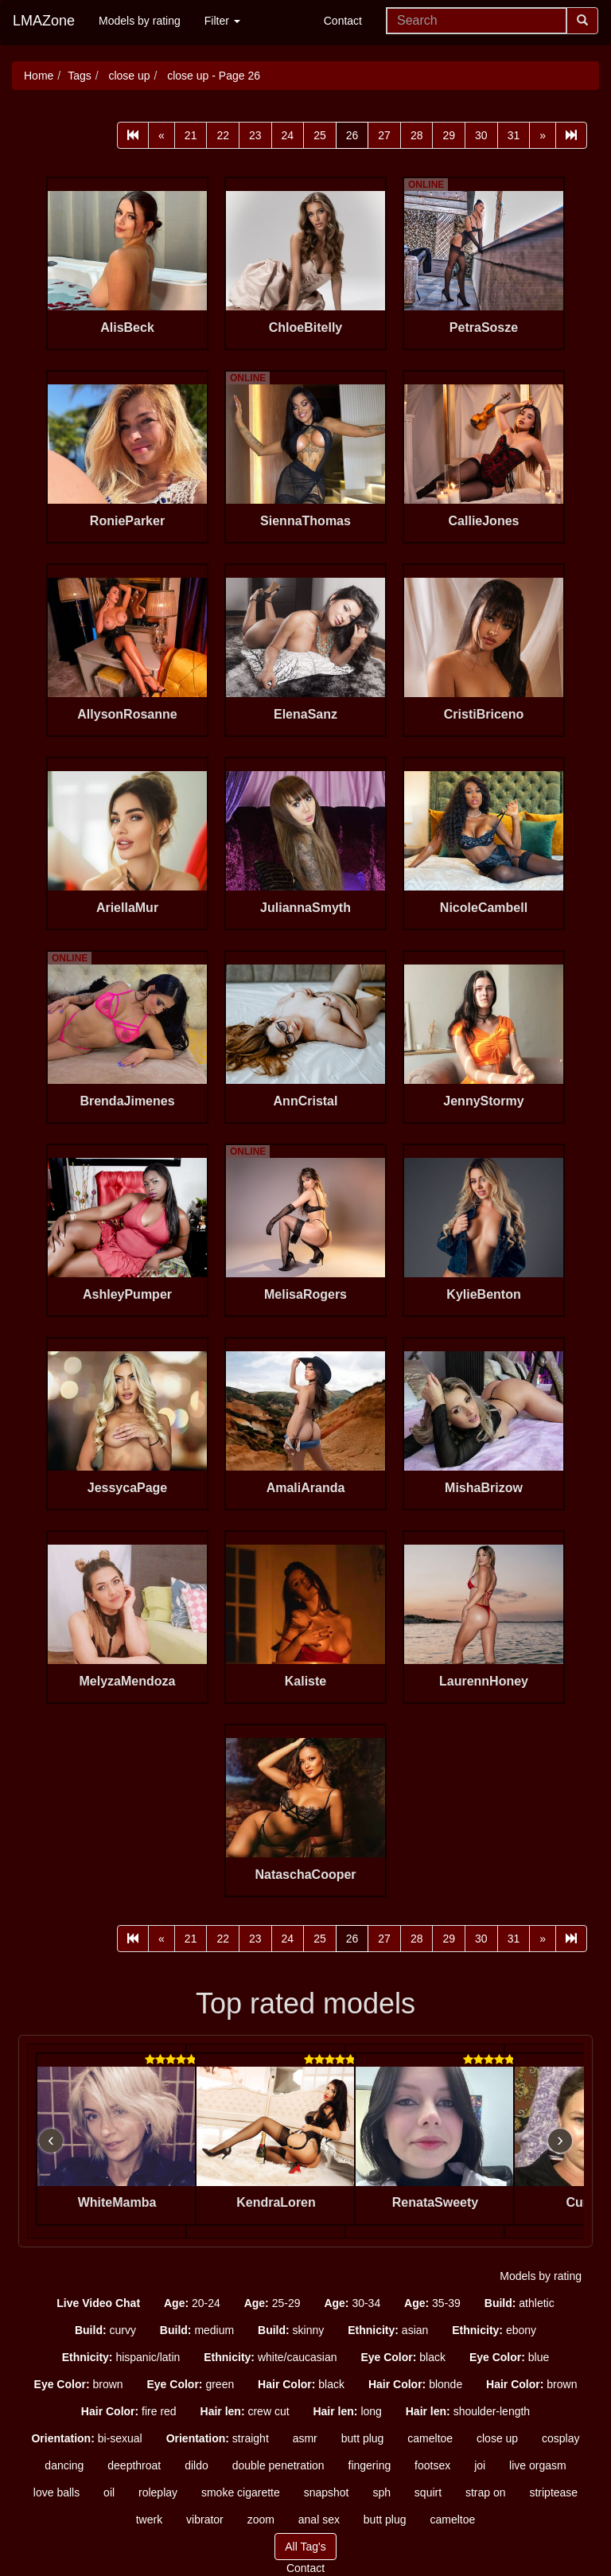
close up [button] (497, 2438)
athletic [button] (520, 2303)
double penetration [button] (278, 2465)
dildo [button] (196, 2465)
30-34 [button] (352, 2303)
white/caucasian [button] (270, 2357)
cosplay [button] (560, 2438)
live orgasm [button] (537, 2465)
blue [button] (509, 2357)
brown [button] (78, 2384)
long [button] (347, 2411)
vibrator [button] (205, 2519)
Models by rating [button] (541, 2276)
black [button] (403, 2357)
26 (352, 135)
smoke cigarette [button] (240, 2492)
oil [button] (109, 2492)
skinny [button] (291, 2330)
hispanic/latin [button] (121, 2357)
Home (38, 75)
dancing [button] (64, 2465)
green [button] (190, 2384)
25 (319, 135)
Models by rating (140, 20)
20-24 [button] (192, 2303)
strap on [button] (485, 2492)
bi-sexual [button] (86, 2438)
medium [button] (197, 2330)
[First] (133, 135)
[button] (98, 2303)
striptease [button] (553, 2492)
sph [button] (381, 2492)
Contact (343, 20)
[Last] (571, 135)
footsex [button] (432, 2465)
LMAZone (44, 21)
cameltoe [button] (430, 2438)
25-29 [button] (272, 2303)
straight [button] (217, 2438)
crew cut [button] (245, 2411)
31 (514, 135)
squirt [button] (428, 2492)
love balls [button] (56, 2492)
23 (255, 135)
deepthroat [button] (134, 2465)
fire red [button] (129, 2411)
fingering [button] (369, 2465)
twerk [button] (149, 2519)
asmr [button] (305, 2438)
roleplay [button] (157, 2492)
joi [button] (479, 2465)
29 (448, 135)
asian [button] (388, 2330)
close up (128, 75)
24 (288, 135)
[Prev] (161, 135)
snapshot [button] (326, 2492)
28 (417, 135)
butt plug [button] (362, 2438)
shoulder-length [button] (468, 2411)
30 (481, 135)
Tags (79, 75)
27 (384, 135)
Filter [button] (222, 20)
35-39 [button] (432, 2303)
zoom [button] (260, 2519)
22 (222, 135)
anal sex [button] (319, 2519)
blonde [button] (415, 2384)
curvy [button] (105, 2330)
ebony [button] (494, 2330)
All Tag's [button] (305, 2546)
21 (191, 135)
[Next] (542, 135)
